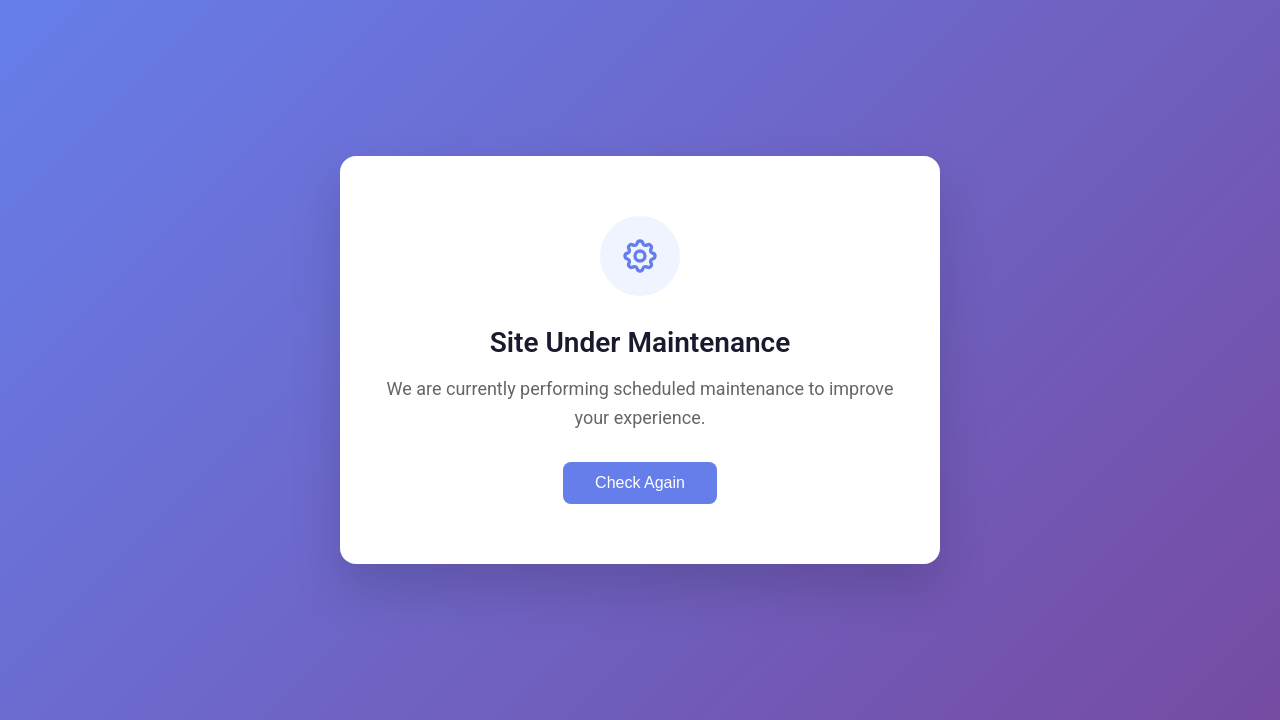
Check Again (640, 482)
